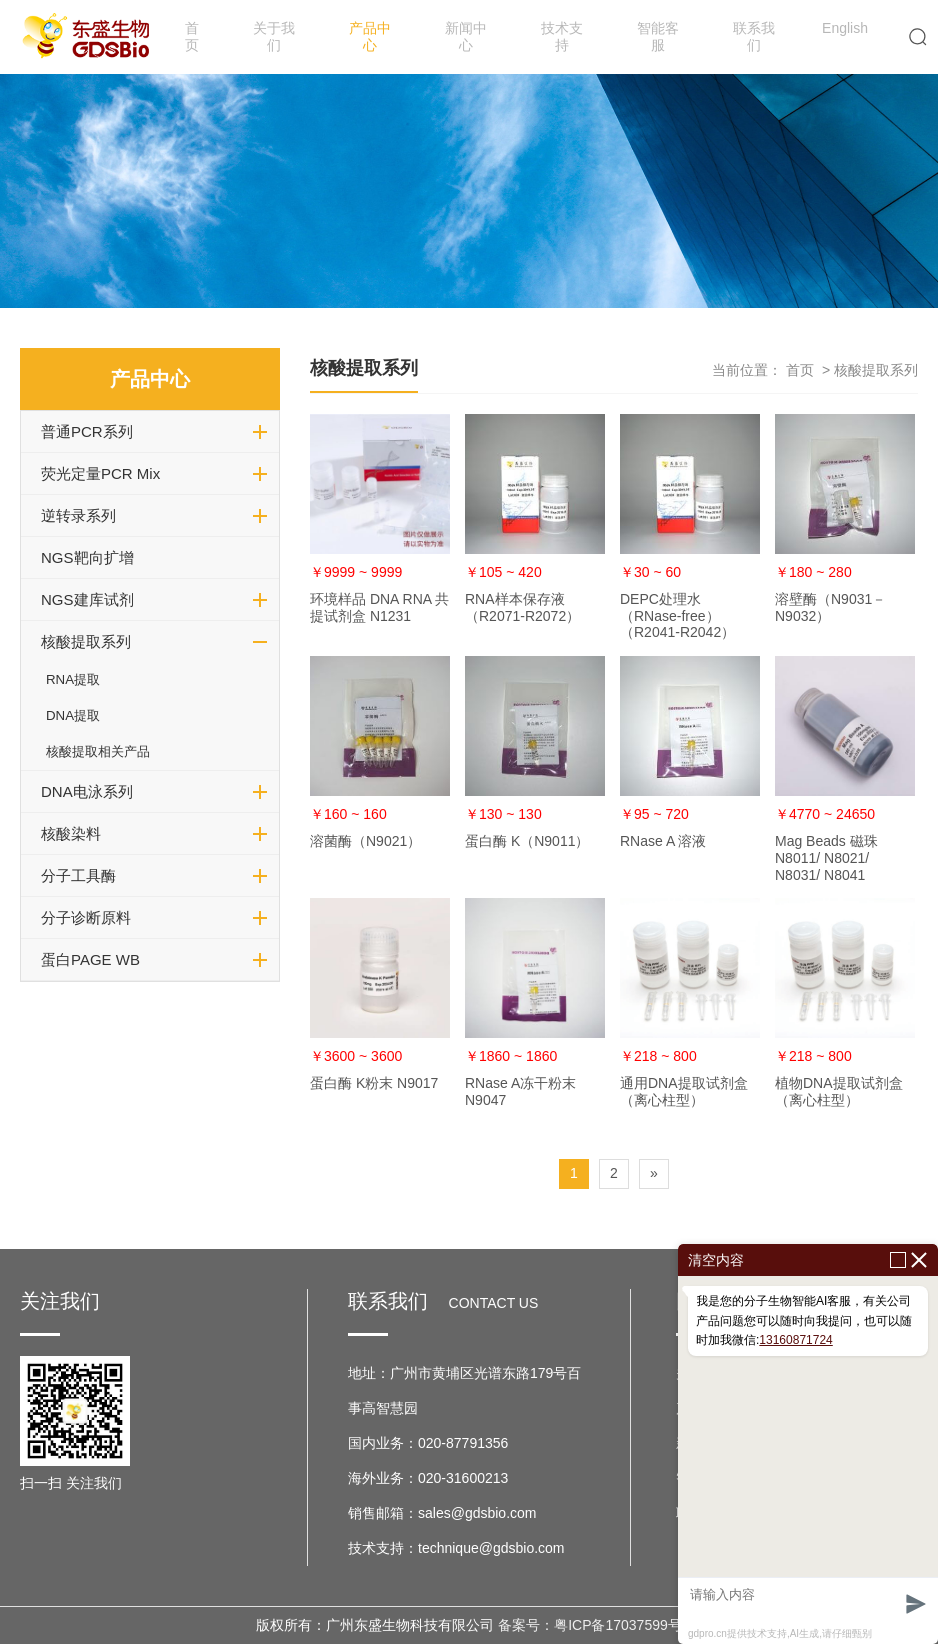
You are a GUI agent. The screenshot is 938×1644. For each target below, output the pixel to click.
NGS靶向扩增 (87, 557)
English (845, 28)
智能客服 (658, 36)
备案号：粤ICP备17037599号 (590, 1625)
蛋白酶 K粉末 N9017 (374, 1083)
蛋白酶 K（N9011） (527, 841)
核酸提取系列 (86, 641)
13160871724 (795, 1340)
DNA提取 (73, 715)
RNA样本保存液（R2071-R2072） (522, 607)
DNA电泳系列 (87, 791)
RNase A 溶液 (663, 841)
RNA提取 (73, 679)
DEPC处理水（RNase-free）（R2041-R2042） (677, 616)
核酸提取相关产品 (98, 751)
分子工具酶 (78, 875)
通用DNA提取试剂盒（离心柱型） (684, 1091)
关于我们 (274, 36)
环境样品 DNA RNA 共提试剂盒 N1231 (379, 607)
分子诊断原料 (86, 917)
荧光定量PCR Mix (100, 473)
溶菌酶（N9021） (365, 841)
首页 (192, 36)
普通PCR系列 (87, 431)
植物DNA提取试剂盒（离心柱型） (839, 1091)
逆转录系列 (78, 515)
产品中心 (370, 36)
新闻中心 (466, 36)
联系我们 (754, 36)
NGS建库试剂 (87, 599)
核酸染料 (71, 833)
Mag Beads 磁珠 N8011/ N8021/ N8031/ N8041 (826, 858)
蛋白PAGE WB (90, 959)
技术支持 (562, 36)
